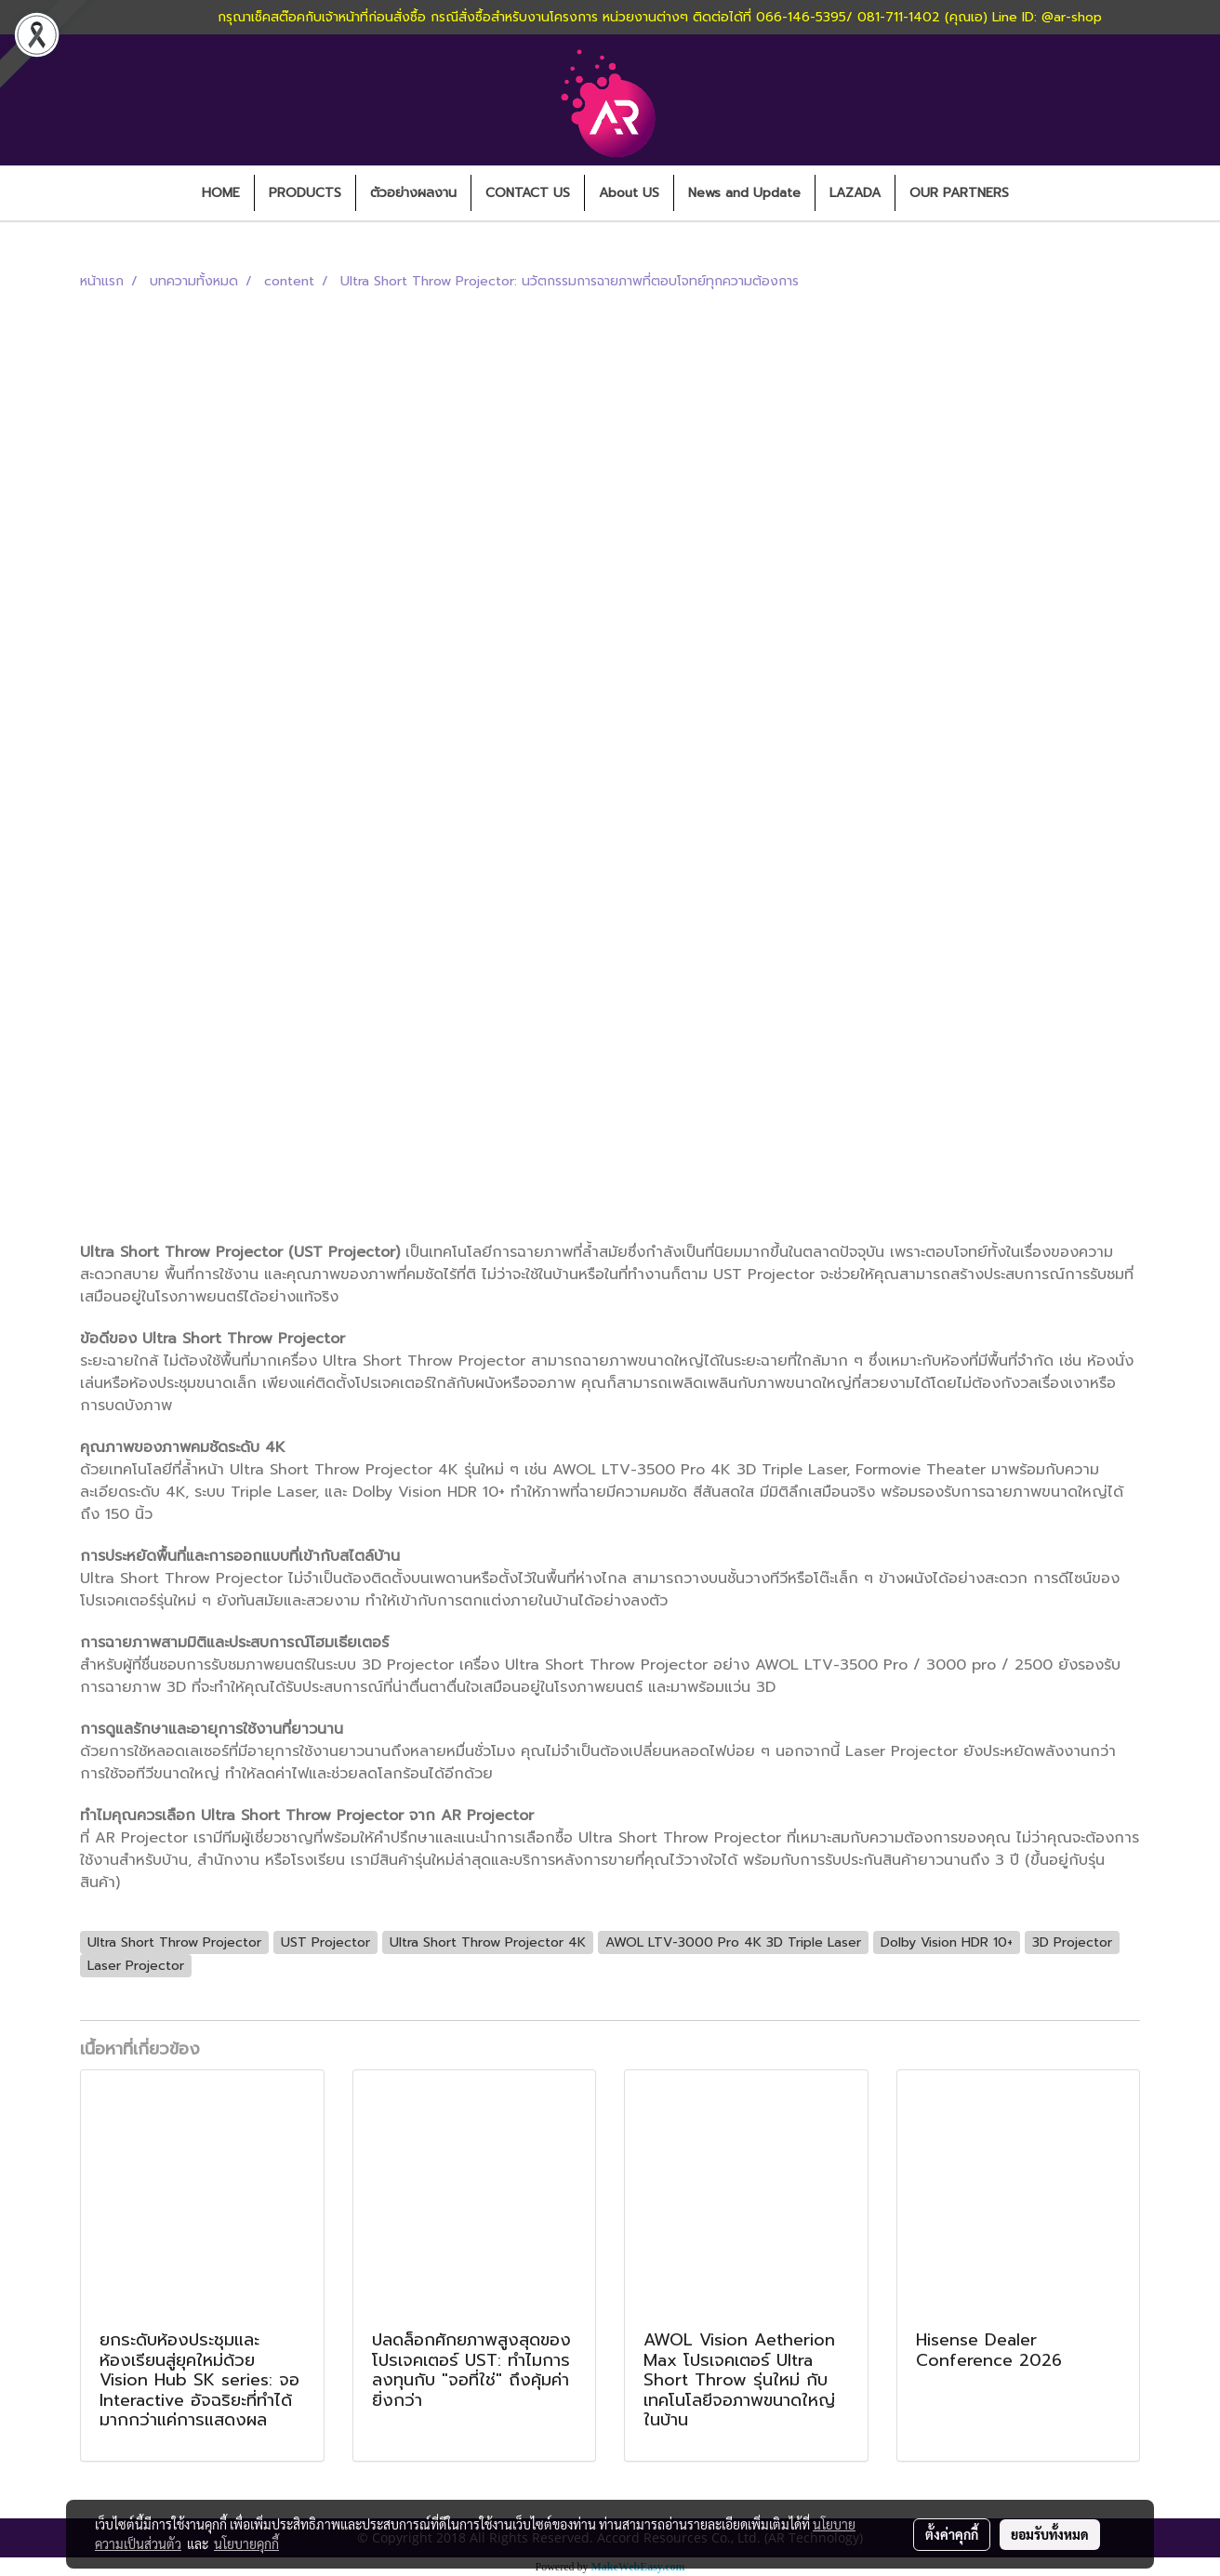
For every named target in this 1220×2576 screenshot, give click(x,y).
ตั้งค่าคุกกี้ (951, 2534)
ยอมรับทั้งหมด (1050, 2534)
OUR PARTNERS (959, 193)
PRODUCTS (305, 193)
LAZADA (855, 193)
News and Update (744, 193)
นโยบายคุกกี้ (246, 2543)
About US (629, 193)
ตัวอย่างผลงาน (413, 193)
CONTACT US (527, 193)
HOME (221, 193)
